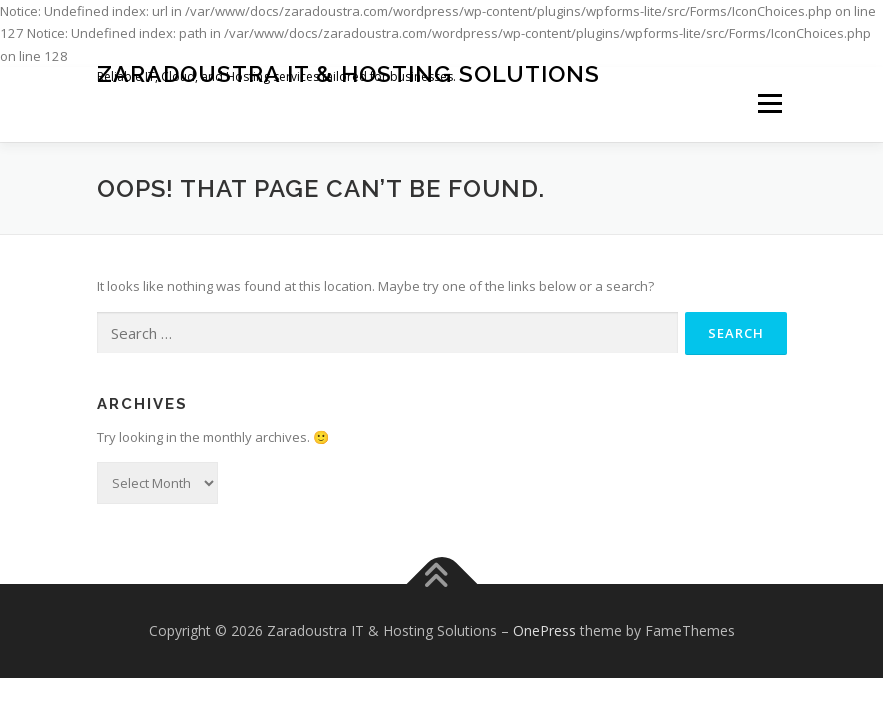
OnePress (544, 630)
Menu (769, 104)
